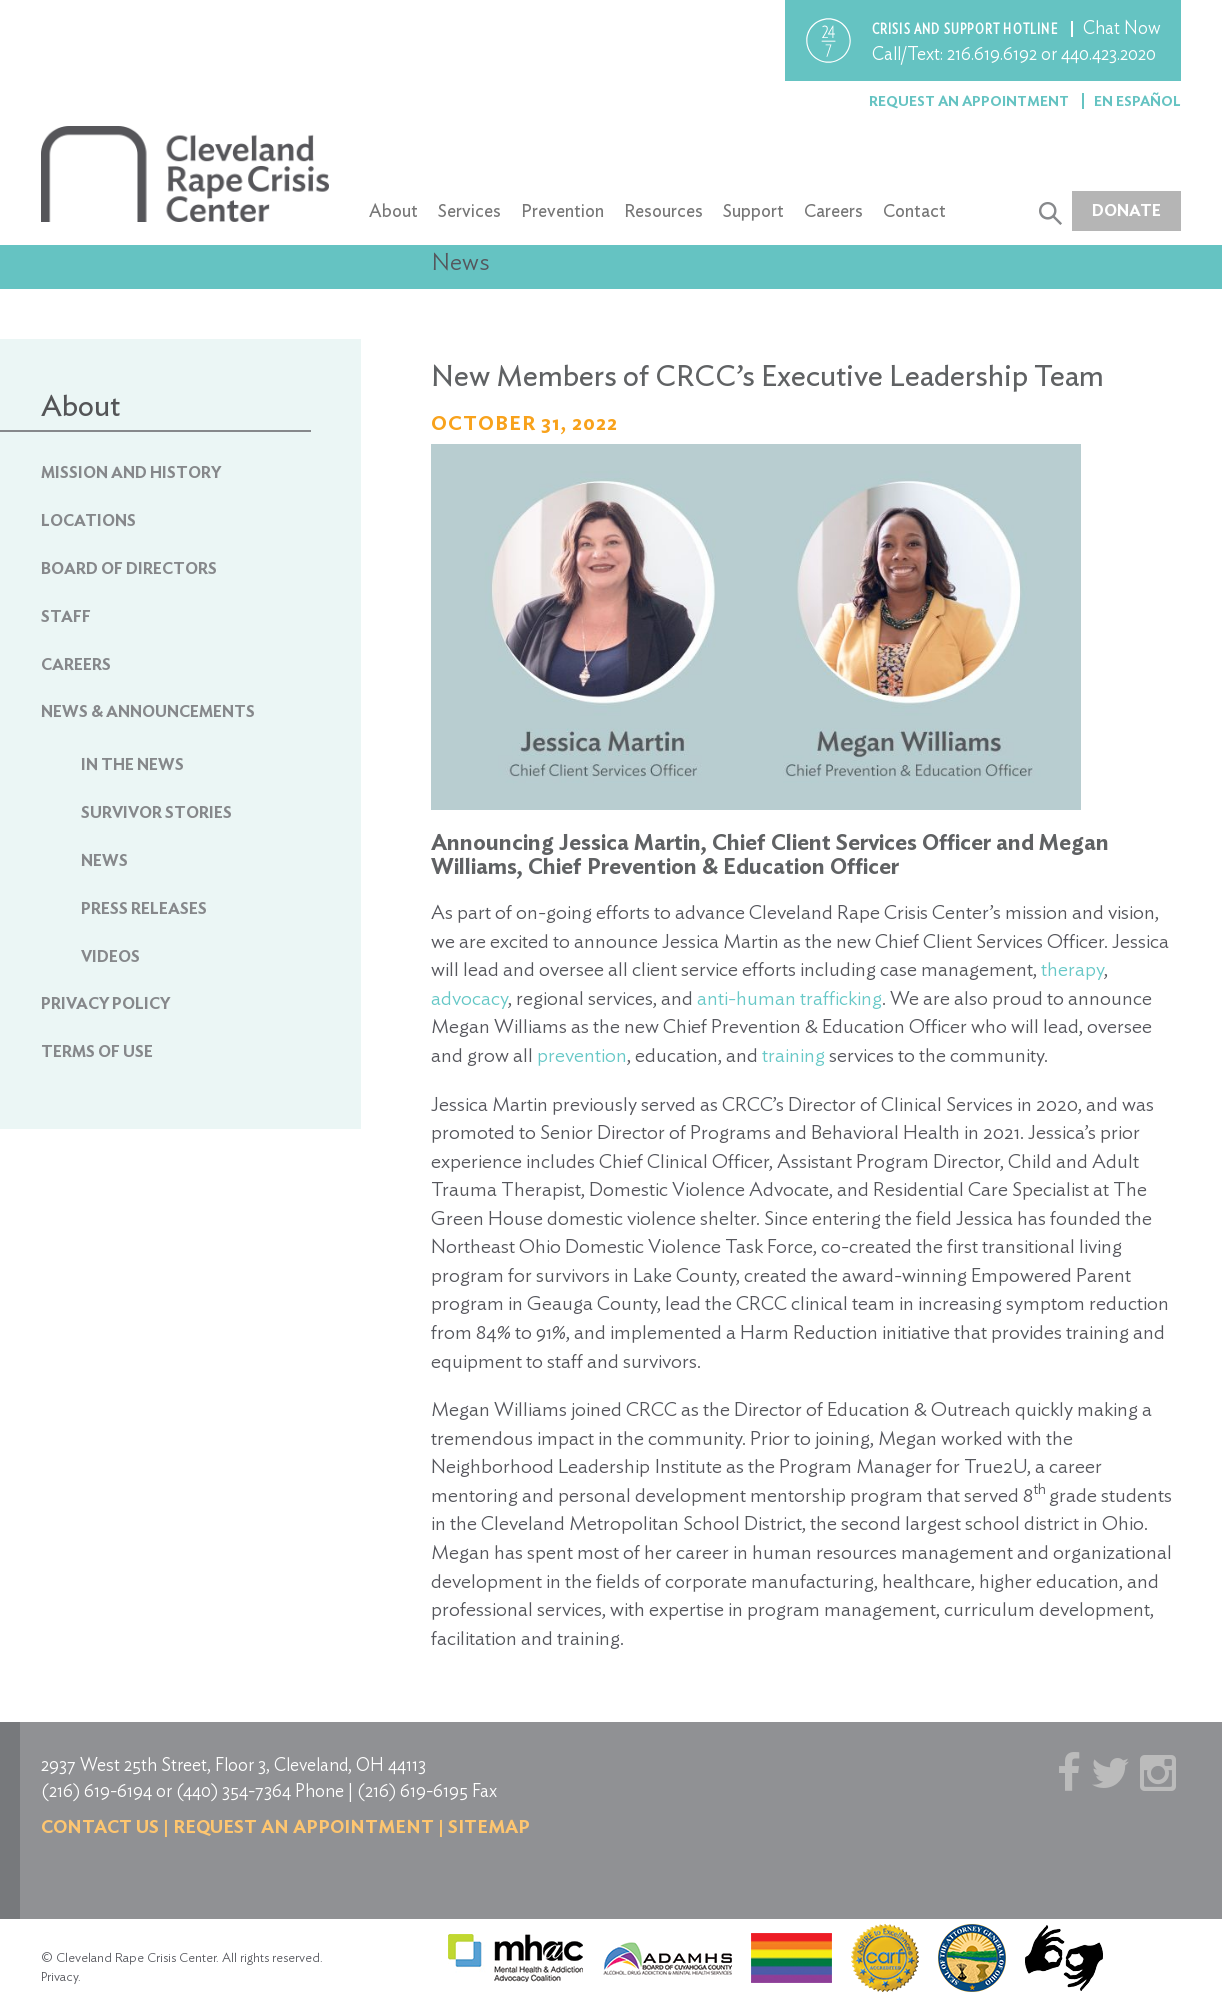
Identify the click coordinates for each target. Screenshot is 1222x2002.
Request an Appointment (970, 101)
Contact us (100, 1826)
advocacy (469, 998)
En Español (1137, 101)
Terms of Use (97, 1051)
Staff (66, 616)
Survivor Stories (156, 812)
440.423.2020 (1108, 53)
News (104, 860)
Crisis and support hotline (966, 29)
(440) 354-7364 (233, 1790)
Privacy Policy (105, 1003)
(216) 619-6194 (96, 1790)
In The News (132, 764)
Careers (833, 210)
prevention (582, 1055)
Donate (1126, 210)
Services (469, 210)
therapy (1072, 969)
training (793, 1055)
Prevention (562, 210)
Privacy (59, 1976)
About (393, 210)
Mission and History (131, 472)
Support (753, 210)
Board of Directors (129, 568)
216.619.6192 (992, 53)
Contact (914, 210)
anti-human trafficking (789, 998)
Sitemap (489, 1826)
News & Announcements (148, 711)
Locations (88, 520)
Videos (110, 956)
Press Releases (144, 908)
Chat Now (1122, 27)
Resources (663, 210)
